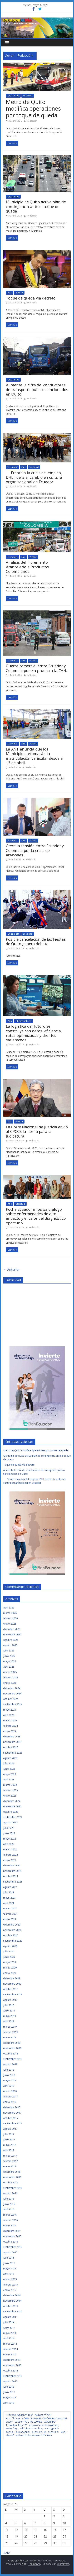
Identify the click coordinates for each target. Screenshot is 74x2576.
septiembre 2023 (12, 1752)
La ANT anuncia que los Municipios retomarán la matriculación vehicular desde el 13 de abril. (35, 755)
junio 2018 (9, 2075)
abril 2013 (8, 2402)
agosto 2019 (10, 1999)
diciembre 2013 (11, 2359)
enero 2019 (9, 2037)
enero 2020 (9, 1973)
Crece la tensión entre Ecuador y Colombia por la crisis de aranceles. (35, 850)
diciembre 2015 (11, 2230)
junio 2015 (9, 2263)
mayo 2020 (9, 1962)
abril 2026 (8, 1607)
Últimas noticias (23, 1021)
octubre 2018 (10, 2053)
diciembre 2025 (11, 1629)
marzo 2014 (10, 2343)
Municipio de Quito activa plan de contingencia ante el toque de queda (36, 206)
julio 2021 (8, 1892)
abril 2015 (8, 2273)
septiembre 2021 (12, 1881)
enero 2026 (9, 1623)
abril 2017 (8, 2150)
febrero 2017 (10, 2161)
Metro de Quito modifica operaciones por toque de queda (33, 108)
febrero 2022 (10, 1854)
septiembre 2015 (12, 2247)
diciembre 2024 (11, 1688)
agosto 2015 (10, 2252)
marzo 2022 (10, 1849)
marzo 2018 (10, 2091)
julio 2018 (8, 2069)
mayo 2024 (9, 1709)
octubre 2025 (10, 1639)
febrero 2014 (10, 2349)
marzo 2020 (10, 1967)
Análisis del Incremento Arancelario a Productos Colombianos (27, 567)
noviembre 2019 (12, 1983)
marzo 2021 (10, 1908)
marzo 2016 (10, 2214)
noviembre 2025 (12, 1634)
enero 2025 (9, 1682)
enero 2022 (9, 1860)
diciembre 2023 (11, 1736)
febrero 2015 (10, 2284)
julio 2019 (8, 2005)
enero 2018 (9, 2102)
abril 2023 (8, 1779)
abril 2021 (8, 1903)
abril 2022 (8, 1844)
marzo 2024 (10, 1720)
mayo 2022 (9, 1838)
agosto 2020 (10, 1946)
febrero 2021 (10, 1913)
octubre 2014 (10, 2306)
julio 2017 (8, 2134)
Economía (12, 467)
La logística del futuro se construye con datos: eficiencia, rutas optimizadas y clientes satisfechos (34, 1033)
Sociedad (27, 95)
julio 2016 (8, 2198)
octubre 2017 (10, 2118)
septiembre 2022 (12, 1817)
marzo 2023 (10, 1784)
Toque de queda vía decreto (31, 298)
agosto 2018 (10, 2064)
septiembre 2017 (12, 2123)
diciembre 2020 (11, 1924)
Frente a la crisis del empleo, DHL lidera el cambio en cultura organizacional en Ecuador (34, 477)
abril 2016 (8, 2209)
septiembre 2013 (12, 2376)
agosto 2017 (10, 2128)
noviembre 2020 (12, 1930)
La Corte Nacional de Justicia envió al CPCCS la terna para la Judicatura (37, 1131)
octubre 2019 (10, 1989)
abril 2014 (8, 2338)
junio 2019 (9, 2010)
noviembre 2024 (12, 1693)
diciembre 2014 (11, 2295)
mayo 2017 (9, 2144)
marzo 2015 (10, 2279)
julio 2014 (8, 2322)
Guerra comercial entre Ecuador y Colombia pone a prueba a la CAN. (36, 668)
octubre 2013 (10, 2370)
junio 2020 (9, 1956)
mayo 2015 (9, 2268)
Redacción (32, 120)
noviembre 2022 (12, 1806)
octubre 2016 (10, 2182)
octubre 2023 (10, 1747)
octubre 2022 (10, 1811)
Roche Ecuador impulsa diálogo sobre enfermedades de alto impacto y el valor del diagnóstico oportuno (36, 1216)
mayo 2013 (9, 2397)
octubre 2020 (10, 1935)
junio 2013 (9, 2392)
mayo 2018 (9, 2080)
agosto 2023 (10, 1758)
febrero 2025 (10, 1677)
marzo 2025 (10, 1672)
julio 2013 (8, 2386)
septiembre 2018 (12, 2059)
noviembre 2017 (12, 2112)
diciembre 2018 (11, 2042)
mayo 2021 (9, 1897)
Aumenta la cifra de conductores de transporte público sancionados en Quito (37, 389)
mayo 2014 (9, 2333)
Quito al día (13, 95)
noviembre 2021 (12, 1870)
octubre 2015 (10, 2241)
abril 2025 (8, 1666)
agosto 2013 (10, 2381)
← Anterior (11, 1269)
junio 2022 (9, 1833)
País (10, 292)
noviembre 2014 (12, 2300)
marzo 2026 (10, 1613)
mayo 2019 (9, 2016)
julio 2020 (8, 1951)
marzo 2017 (10, 2155)
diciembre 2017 (11, 2107)
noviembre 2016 (12, 2177)
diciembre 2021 (11, 1865)
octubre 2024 (10, 1699)
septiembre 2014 (12, 2311)
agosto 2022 (10, 1822)
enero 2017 (9, 2166)
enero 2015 (9, 2290)
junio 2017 (9, 2139)
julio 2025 (8, 1650)
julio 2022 (8, 1827)
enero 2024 (9, 1731)
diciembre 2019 (11, 1978)
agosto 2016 (10, 2193)
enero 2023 (9, 1795)
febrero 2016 (10, 2220)
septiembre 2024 (12, 1704)
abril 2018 (8, 2085)
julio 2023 (8, 1763)
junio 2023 (9, 1768)
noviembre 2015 (12, 2236)
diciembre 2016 (11, 2171)
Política (19, 292)
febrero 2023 (10, 1790)
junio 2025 (9, 1656)
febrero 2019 (10, 2032)
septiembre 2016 (12, 2187)
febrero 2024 (10, 1725)
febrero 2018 (10, 2096)
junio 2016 (9, 2204)
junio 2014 (9, 2327)
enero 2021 (9, 1919)
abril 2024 (8, 1715)
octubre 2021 (10, 1876)
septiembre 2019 (12, 1994)
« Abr (6, 2553)
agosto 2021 (10, 1887)
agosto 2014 (10, 2316)
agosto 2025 (10, 1645)
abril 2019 (8, 2021)
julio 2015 (8, 2257)
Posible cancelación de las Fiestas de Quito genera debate (36, 941)
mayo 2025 (9, 1661)
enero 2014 (9, 2354)
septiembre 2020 (12, 1940)
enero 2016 (9, 2225)
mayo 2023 (9, 1774)
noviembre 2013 (12, 2365)
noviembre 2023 (12, 1742)
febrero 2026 (10, 1618)
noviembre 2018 (12, 2048)
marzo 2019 (10, 2026)
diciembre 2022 (11, 1801)
